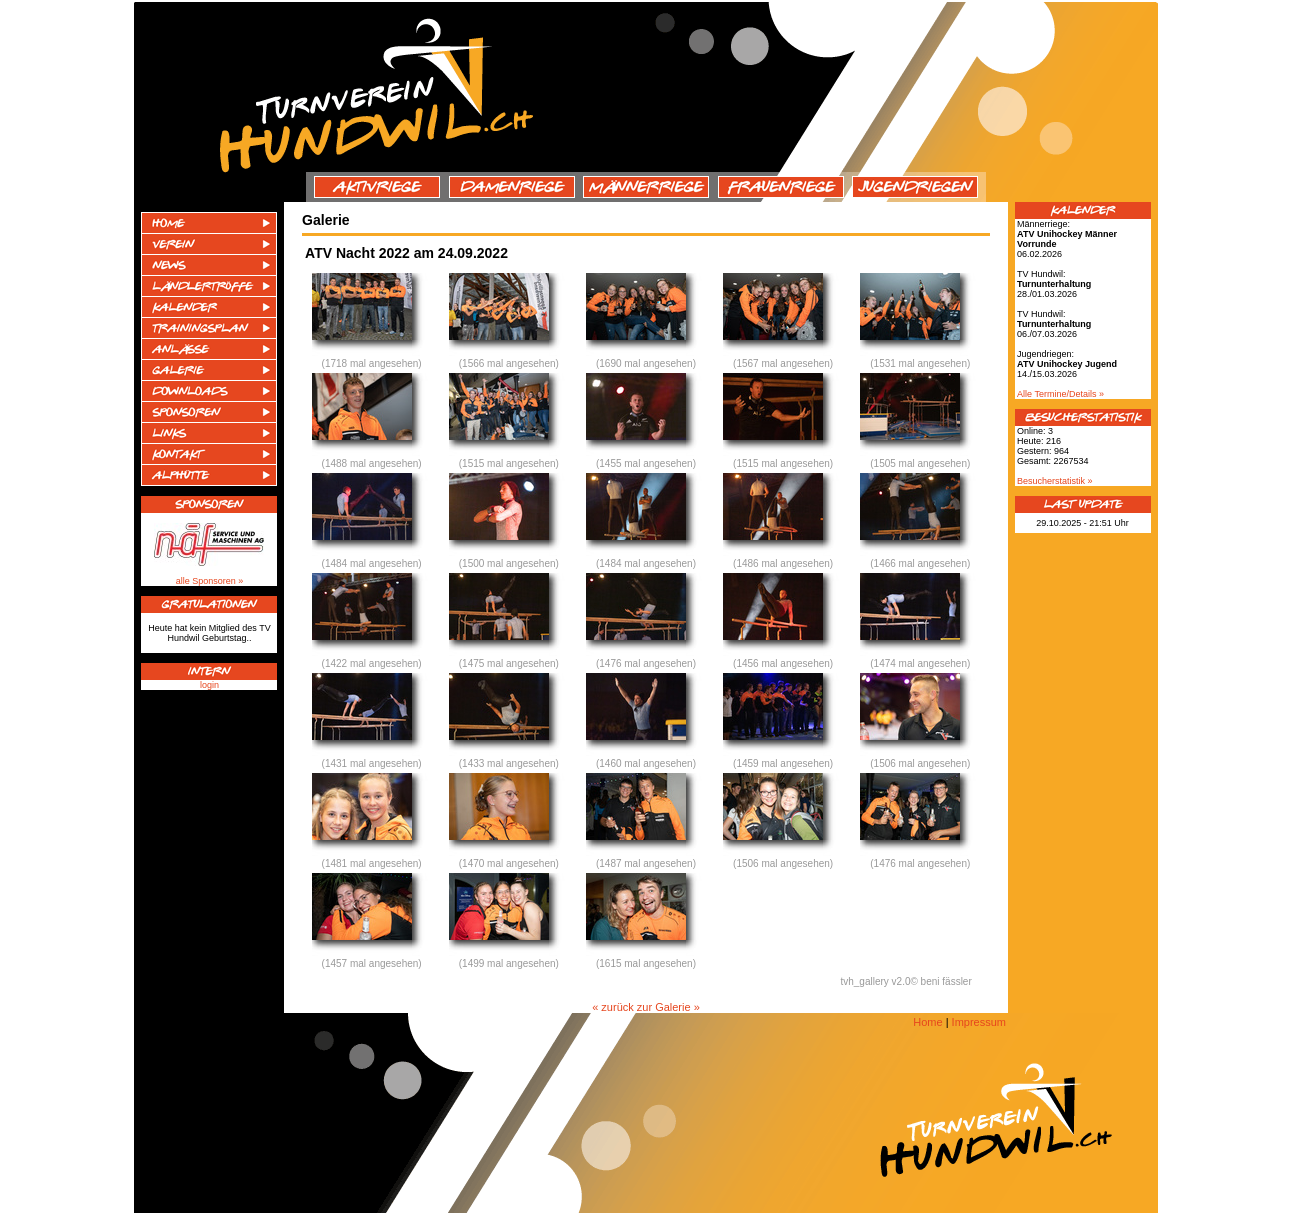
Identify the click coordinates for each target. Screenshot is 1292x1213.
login (209, 685)
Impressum (979, 1022)
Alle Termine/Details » (1060, 394)
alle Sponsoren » (210, 581)
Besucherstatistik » (1055, 481)
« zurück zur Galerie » (646, 1007)
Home (927, 1022)
